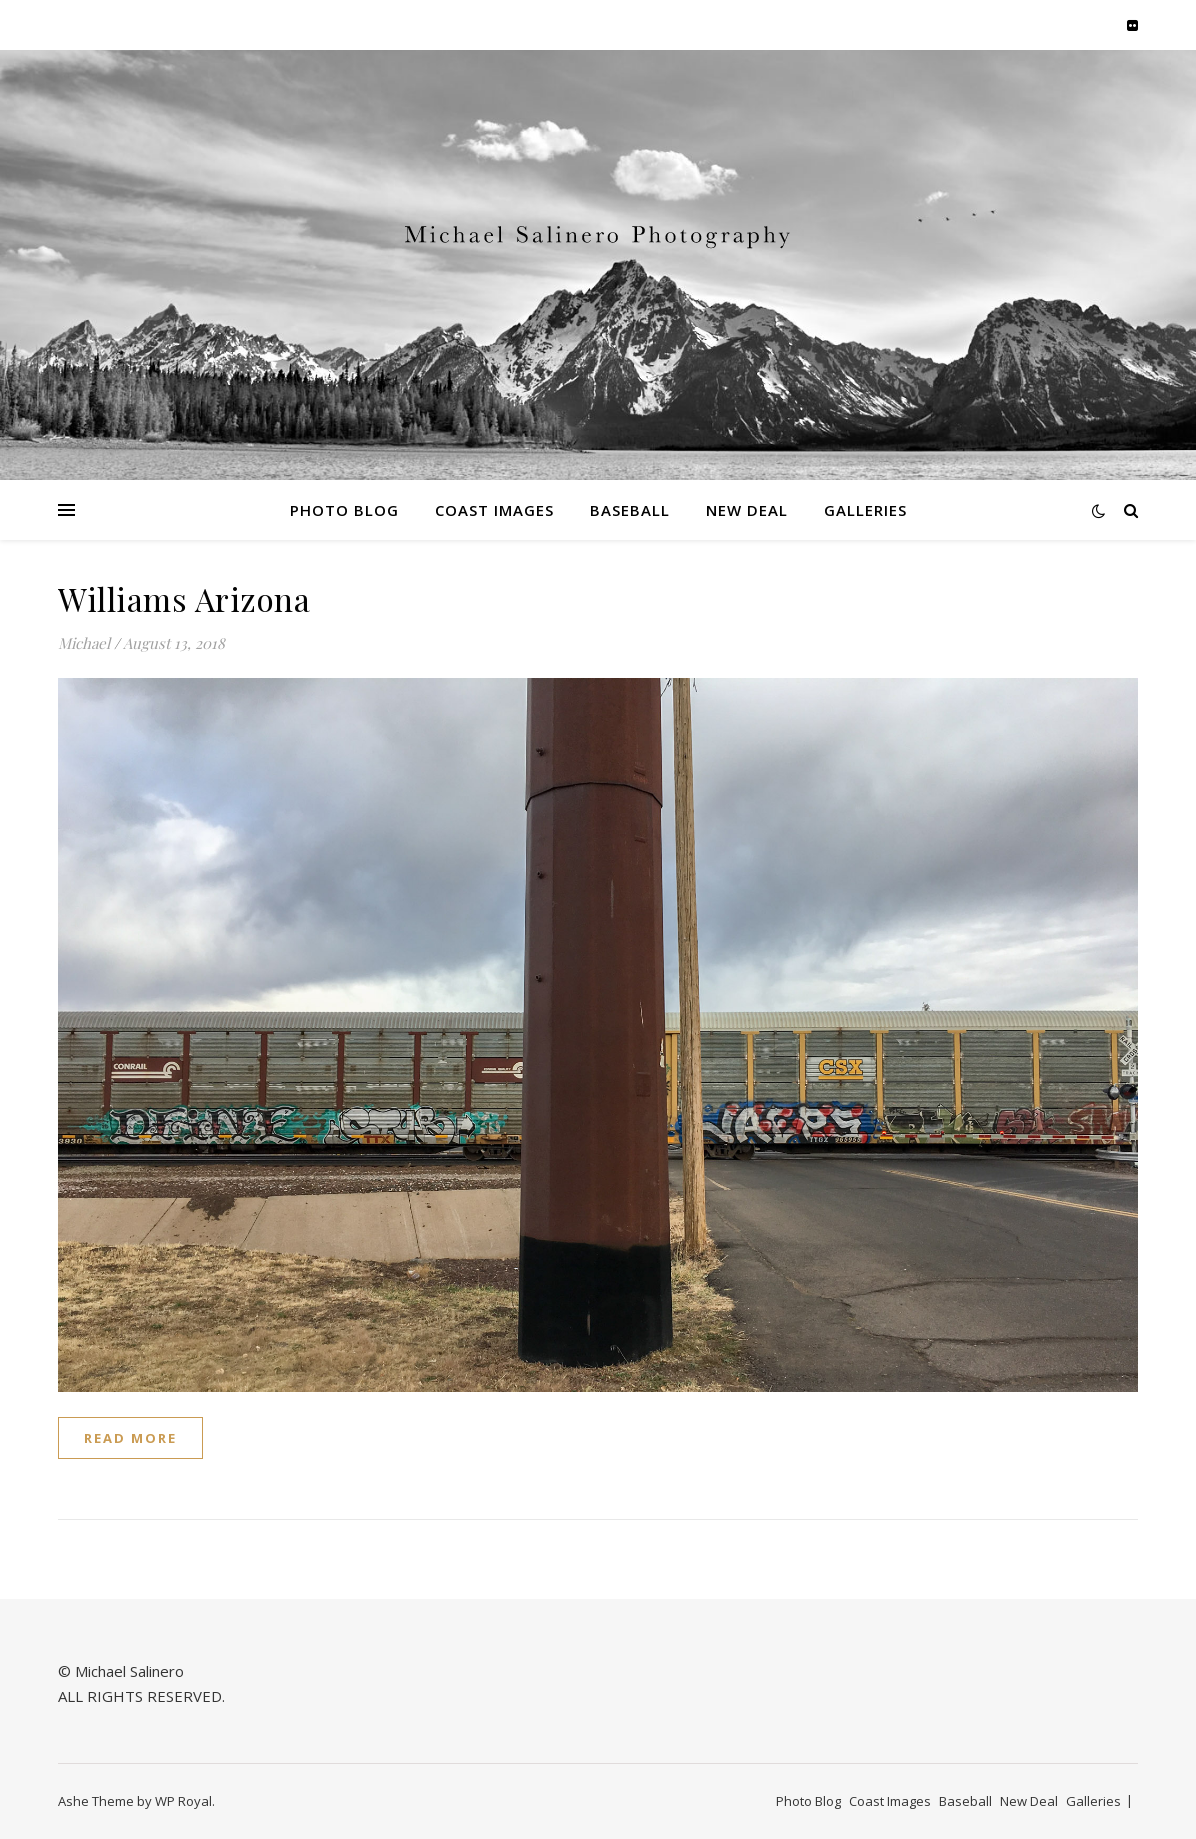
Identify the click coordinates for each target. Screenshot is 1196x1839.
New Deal (747, 510)
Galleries (865, 510)
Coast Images (494, 510)
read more (130, 1438)
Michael (84, 643)
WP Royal (183, 1801)
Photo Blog (344, 510)
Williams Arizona (184, 598)
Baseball (630, 510)
